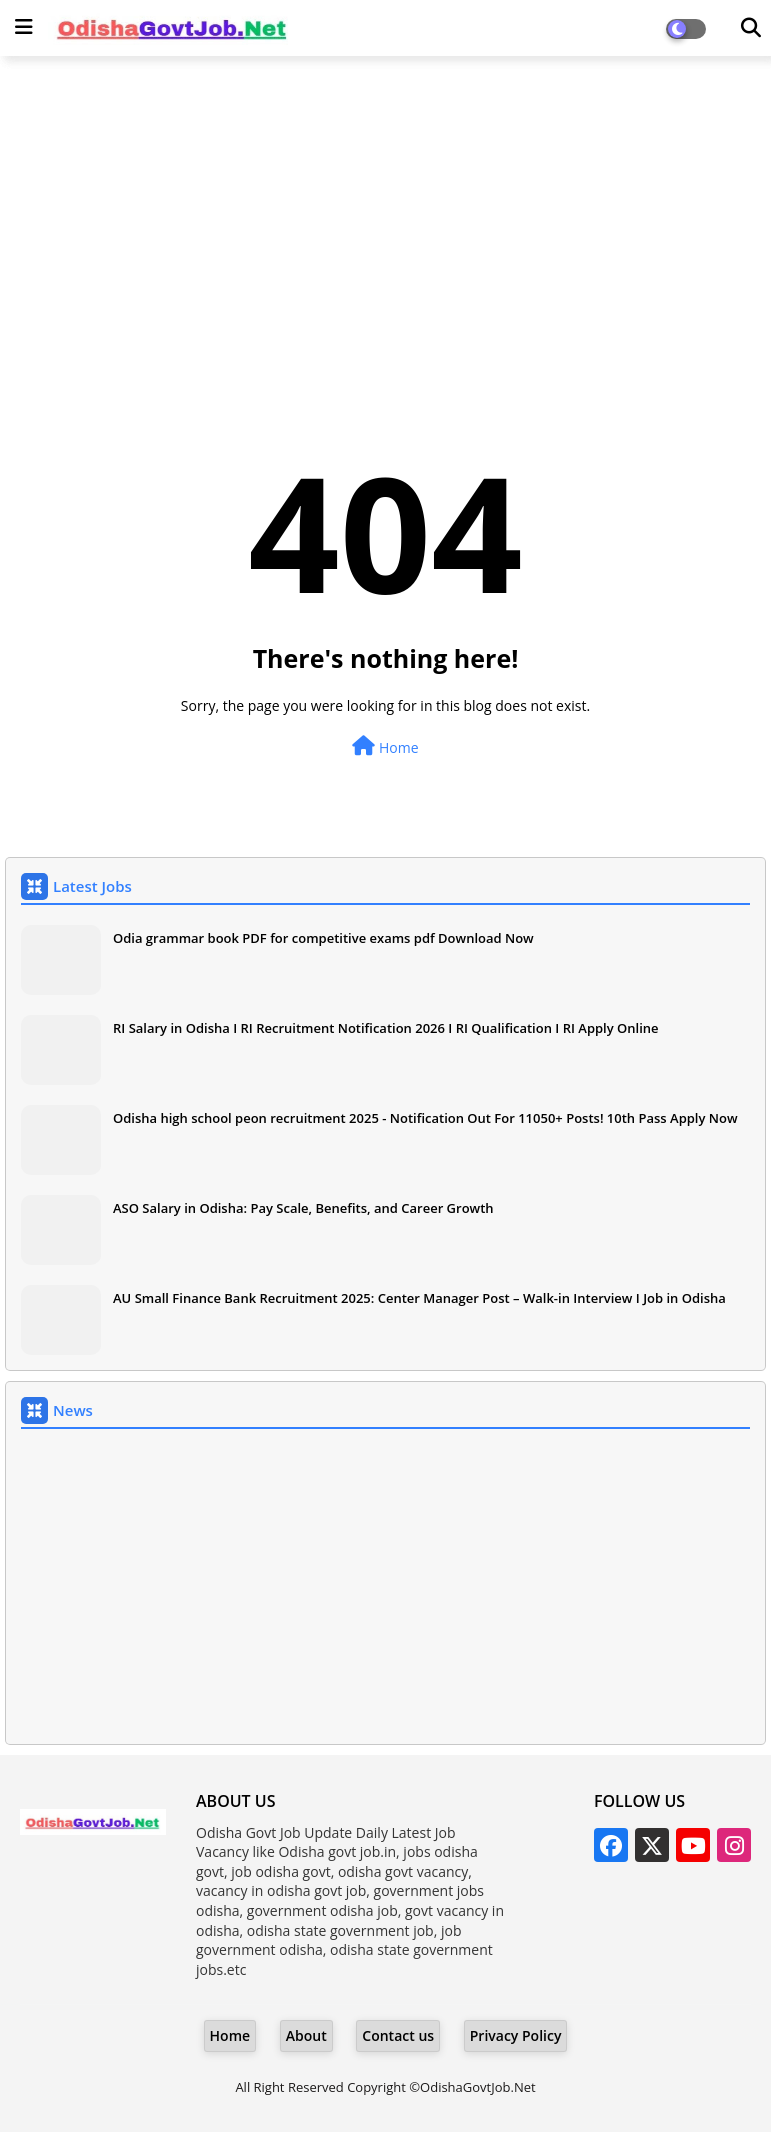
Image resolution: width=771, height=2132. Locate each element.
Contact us (398, 2035)
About (306, 2035)
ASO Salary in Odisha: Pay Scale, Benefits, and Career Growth (303, 1208)
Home (385, 746)
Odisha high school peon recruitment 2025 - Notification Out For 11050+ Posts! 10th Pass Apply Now (425, 1118)
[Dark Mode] (751, 28)
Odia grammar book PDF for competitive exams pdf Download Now (323, 938)
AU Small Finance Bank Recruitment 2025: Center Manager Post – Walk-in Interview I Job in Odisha (419, 1298)
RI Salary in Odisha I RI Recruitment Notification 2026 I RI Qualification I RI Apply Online (386, 1028)
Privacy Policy (516, 2035)
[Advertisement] (385, 216)
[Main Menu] (24, 27)
